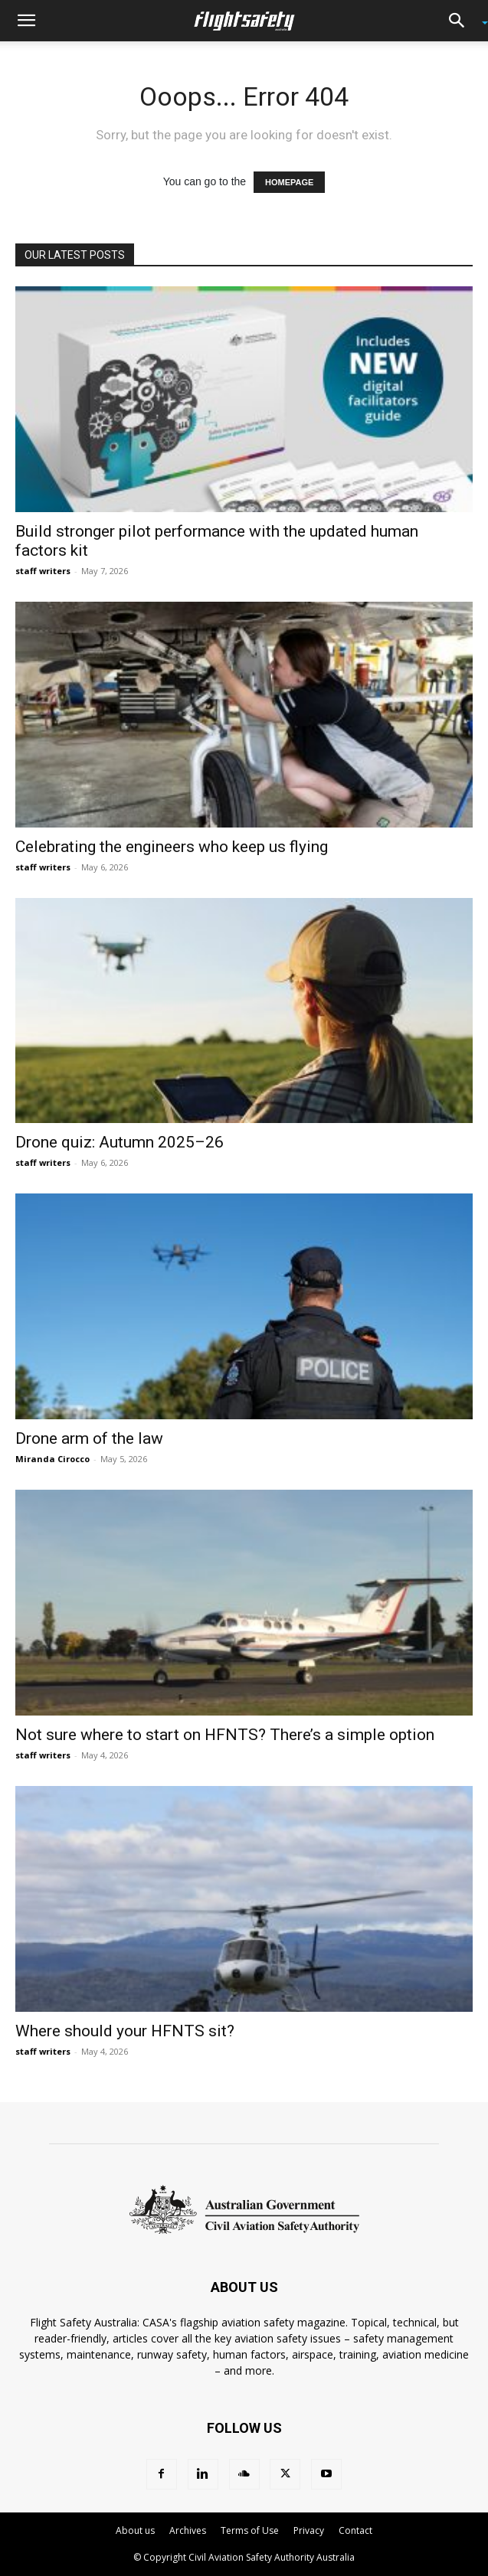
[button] (26, 20)
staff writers (42, 570)
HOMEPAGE (289, 182)
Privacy (308, 2530)
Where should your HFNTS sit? (124, 2031)
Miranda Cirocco (52, 1458)
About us (135, 2530)
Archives (187, 2530)
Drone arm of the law (89, 1438)
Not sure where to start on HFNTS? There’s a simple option (224, 1734)
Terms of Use (250, 2530)
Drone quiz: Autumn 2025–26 (119, 1142)
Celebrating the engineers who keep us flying (171, 846)
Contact (355, 2530)
